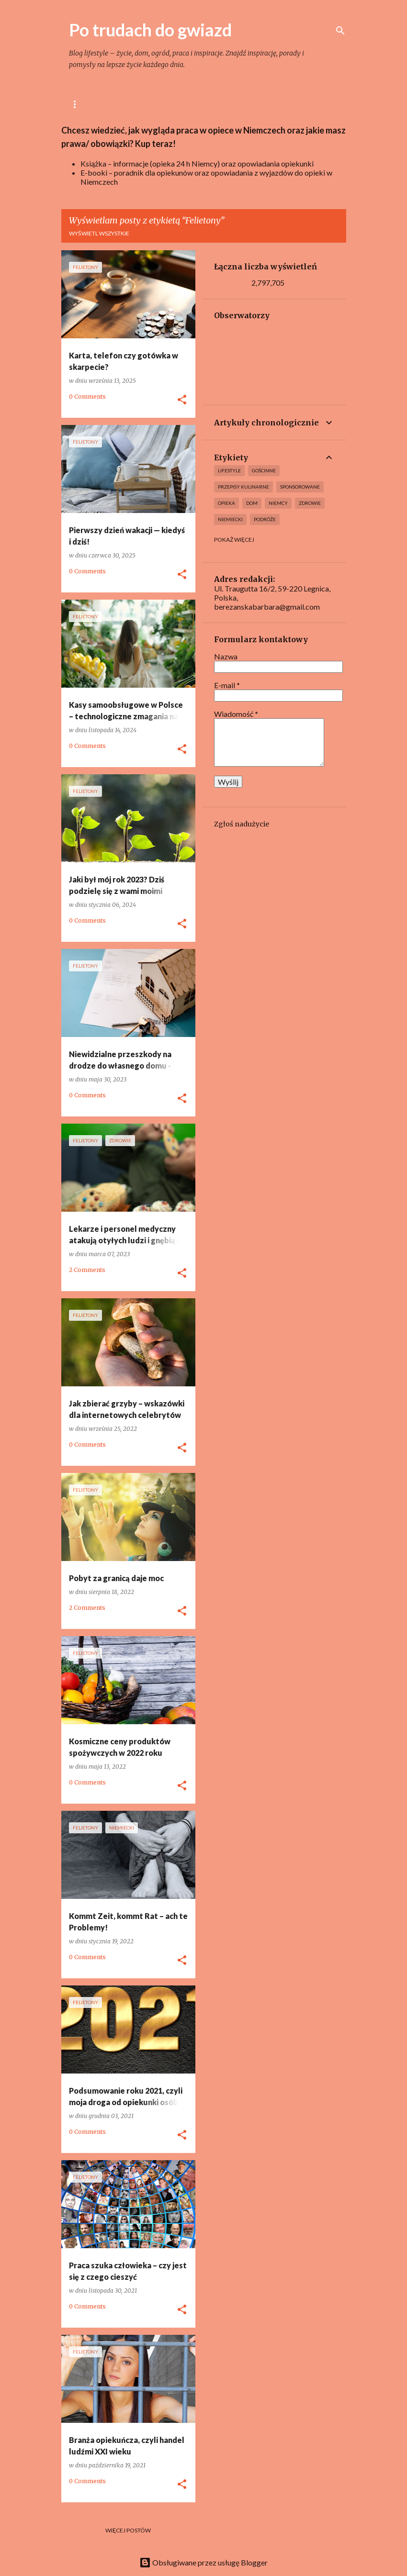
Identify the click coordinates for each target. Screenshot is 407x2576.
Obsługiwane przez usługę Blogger (203, 2562)
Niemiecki (230, 519)
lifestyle (132, 104)
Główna (82, 104)
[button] (182, 400)
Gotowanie (186, 104)
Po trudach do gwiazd (150, 29)
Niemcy (278, 503)
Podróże (265, 519)
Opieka (226, 503)
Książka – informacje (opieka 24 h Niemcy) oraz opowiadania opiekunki (197, 163)
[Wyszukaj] (340, 30)
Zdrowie (310, 503)
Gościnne (264, 470)
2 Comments (87, 1269)
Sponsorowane (300, 487)
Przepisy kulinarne (243, 487)
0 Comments (87, 396)
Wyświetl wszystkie (99, 233)
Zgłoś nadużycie (241, 824)
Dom (233, 104)
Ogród (273, 104)
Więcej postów (128, 2530)
